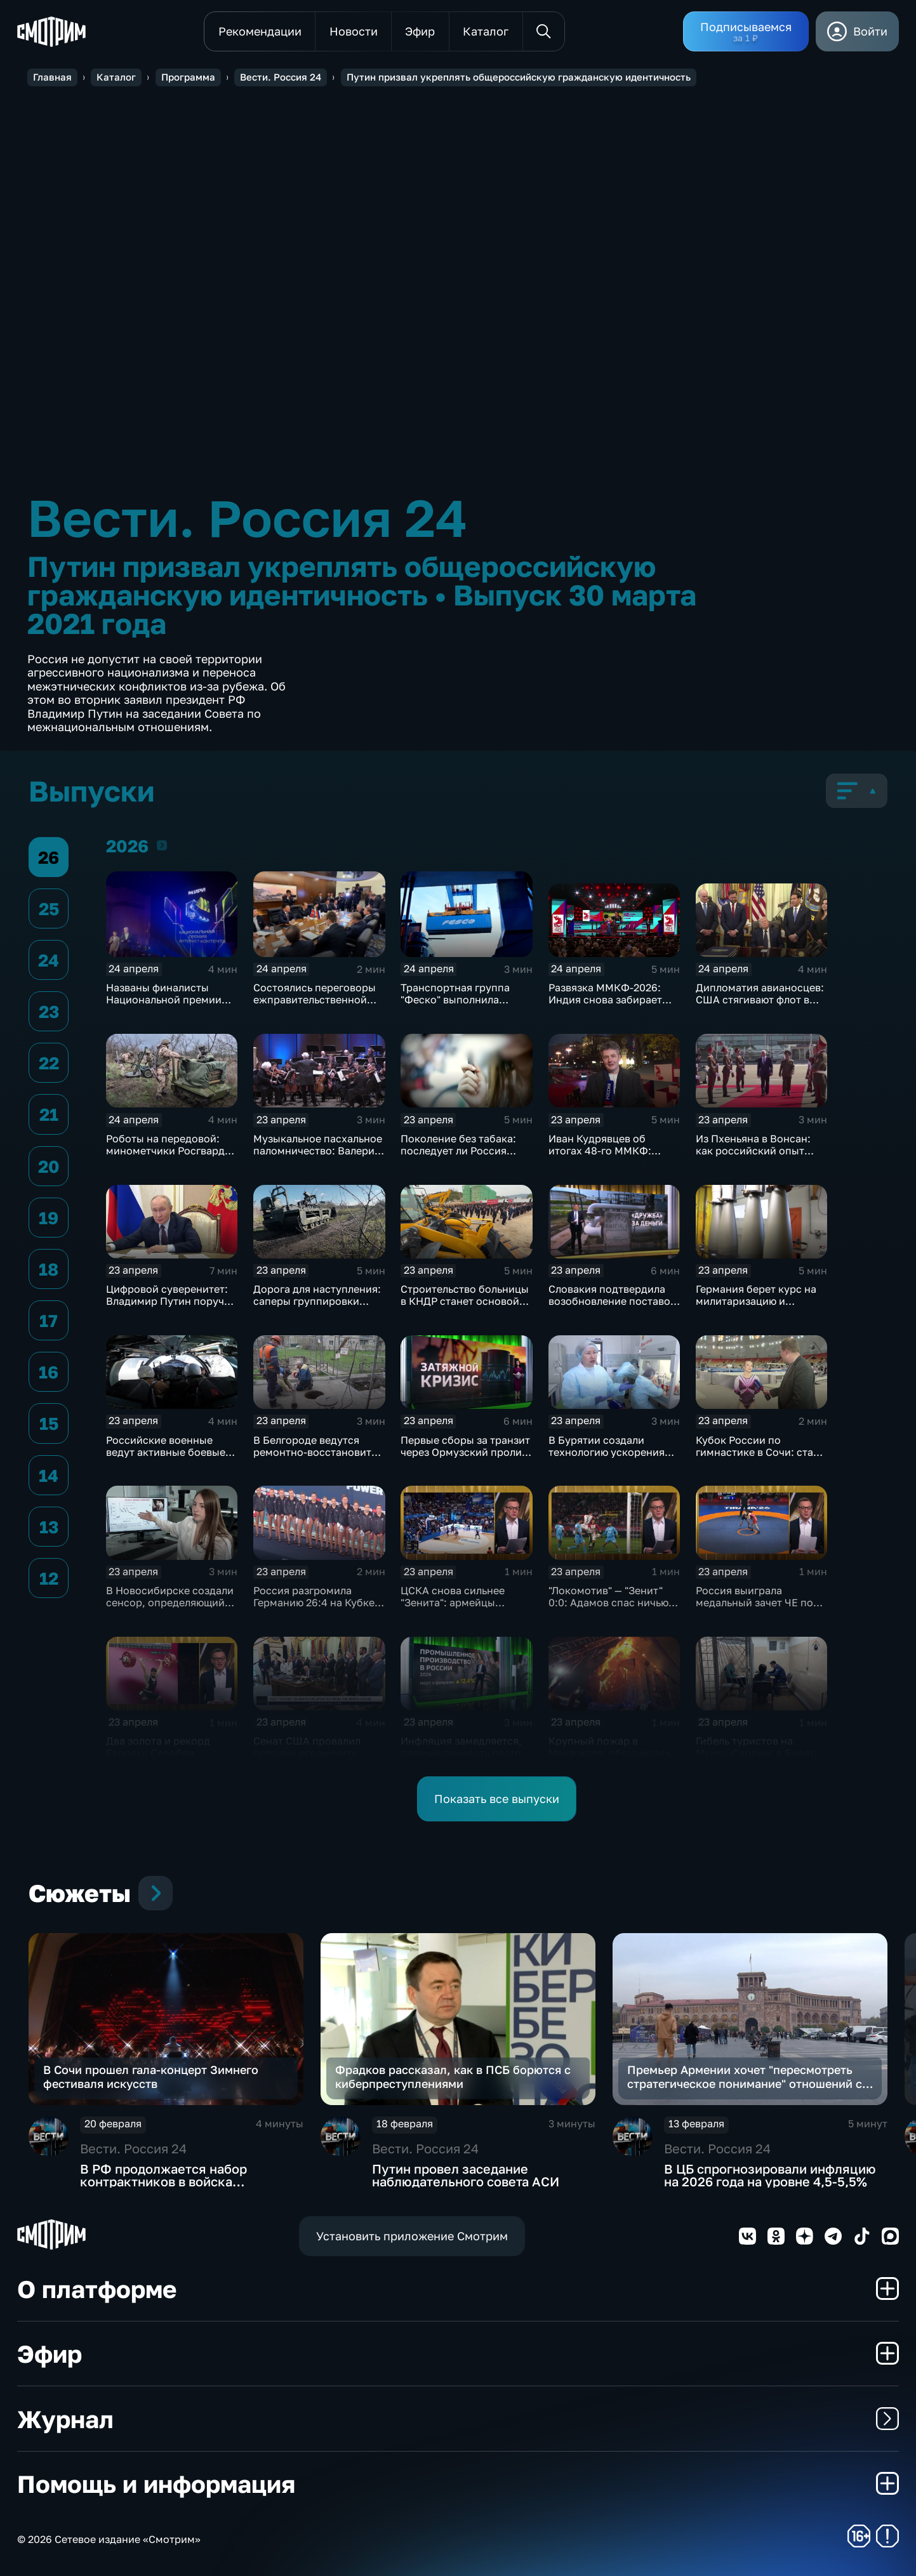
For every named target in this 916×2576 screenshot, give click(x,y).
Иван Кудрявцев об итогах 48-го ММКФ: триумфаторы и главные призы (609, 1156)
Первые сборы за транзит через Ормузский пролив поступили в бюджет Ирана (465, 1458)
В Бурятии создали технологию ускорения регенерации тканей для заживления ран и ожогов (613, 1458)
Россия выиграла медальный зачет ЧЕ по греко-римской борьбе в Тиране (758, 1608)
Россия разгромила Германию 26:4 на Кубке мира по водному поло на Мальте (318, 1608)
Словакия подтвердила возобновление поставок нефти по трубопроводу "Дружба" (612, 1307)
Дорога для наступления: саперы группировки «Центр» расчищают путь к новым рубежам (317, 1307)
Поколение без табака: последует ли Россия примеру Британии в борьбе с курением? (458, 1156)
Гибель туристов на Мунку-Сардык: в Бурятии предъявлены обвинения (761, 1753)
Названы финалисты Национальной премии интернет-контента (164, 999)
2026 (162, 845)
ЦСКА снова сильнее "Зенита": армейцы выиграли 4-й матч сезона (466, 1602)
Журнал (458, 2418)
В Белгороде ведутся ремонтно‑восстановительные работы (330, 1452)
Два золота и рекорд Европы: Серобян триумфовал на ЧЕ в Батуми (158, 1759)
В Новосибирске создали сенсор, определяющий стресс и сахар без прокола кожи (170, 1608)
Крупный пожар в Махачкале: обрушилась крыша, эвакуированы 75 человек (611, 1759)
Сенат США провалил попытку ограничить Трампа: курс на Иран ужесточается (308, 1759)
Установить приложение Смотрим (412, 2236)
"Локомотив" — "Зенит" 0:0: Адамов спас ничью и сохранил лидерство (612, 1602)
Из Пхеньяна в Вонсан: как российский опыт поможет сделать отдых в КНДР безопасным (760, 1156)
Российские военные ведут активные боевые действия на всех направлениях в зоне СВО (171, 1458)
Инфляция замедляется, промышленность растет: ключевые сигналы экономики (465, 1759)
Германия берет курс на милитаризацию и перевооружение (756, 1301)
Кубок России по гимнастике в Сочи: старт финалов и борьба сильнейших (760, 1458)
